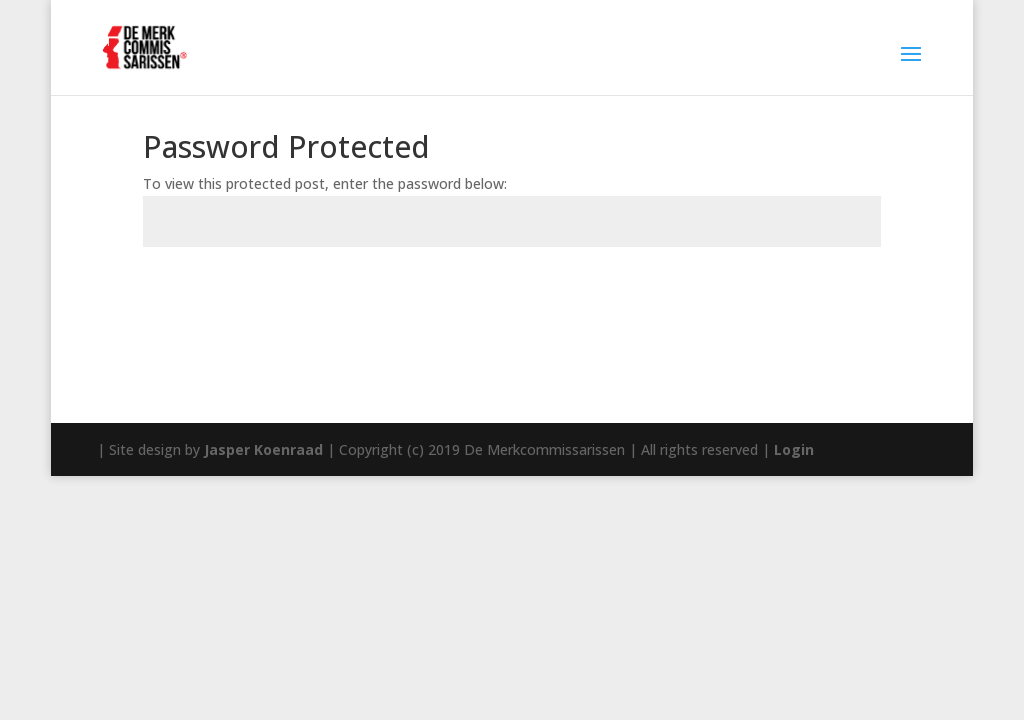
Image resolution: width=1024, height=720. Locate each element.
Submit (823, 293)
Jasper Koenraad (263, 449)
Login (794, 449)
